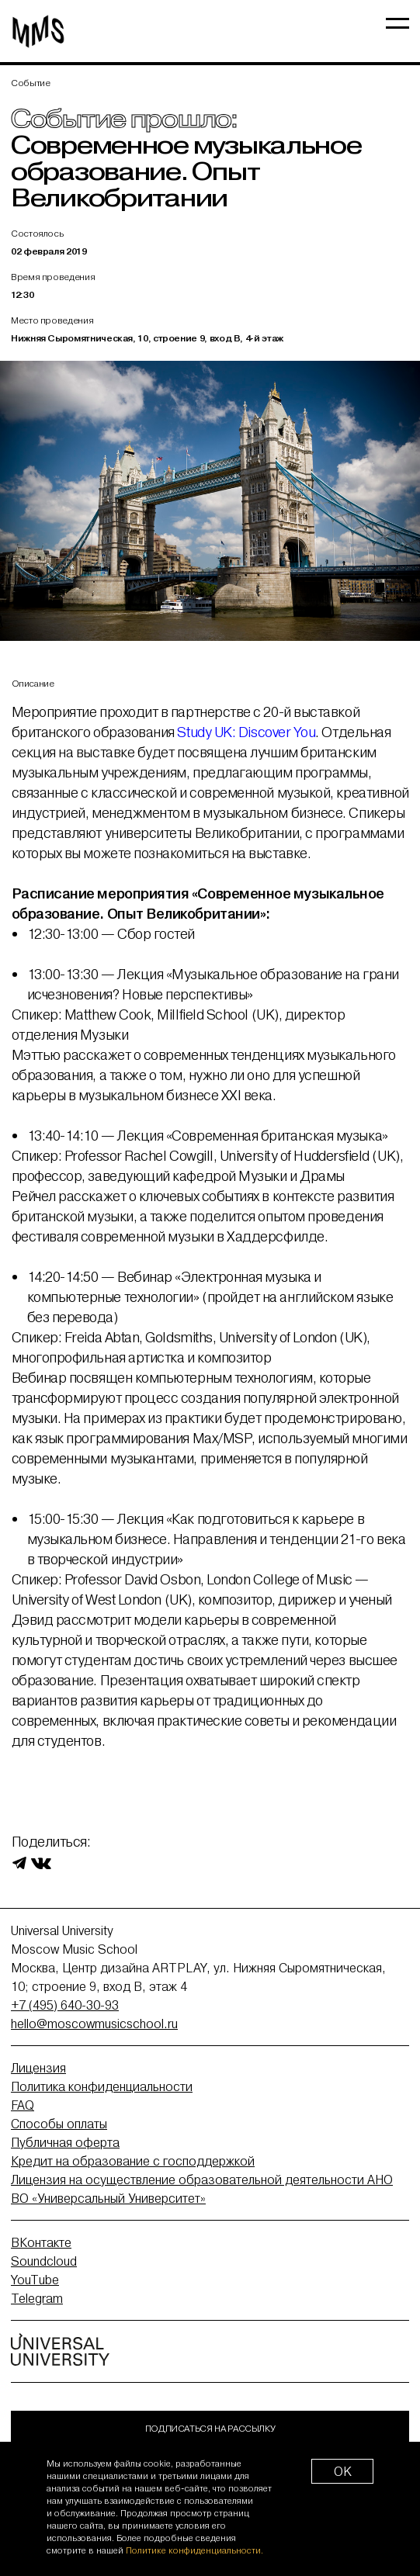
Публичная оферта (65, 2142)
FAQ (22, 2105)
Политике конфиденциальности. (194, 2550)
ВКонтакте (41, 2242)
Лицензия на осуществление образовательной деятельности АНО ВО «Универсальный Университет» (202, 2189)
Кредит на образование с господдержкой (133, 2161)
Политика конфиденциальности (102, 2086)
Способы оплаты (59, 2123)
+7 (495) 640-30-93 (65, 2005)
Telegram (37, 2298)
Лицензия (38, 2068)
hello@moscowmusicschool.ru (94, 2023)
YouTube (35, 2279)
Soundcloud (44, 2261)
